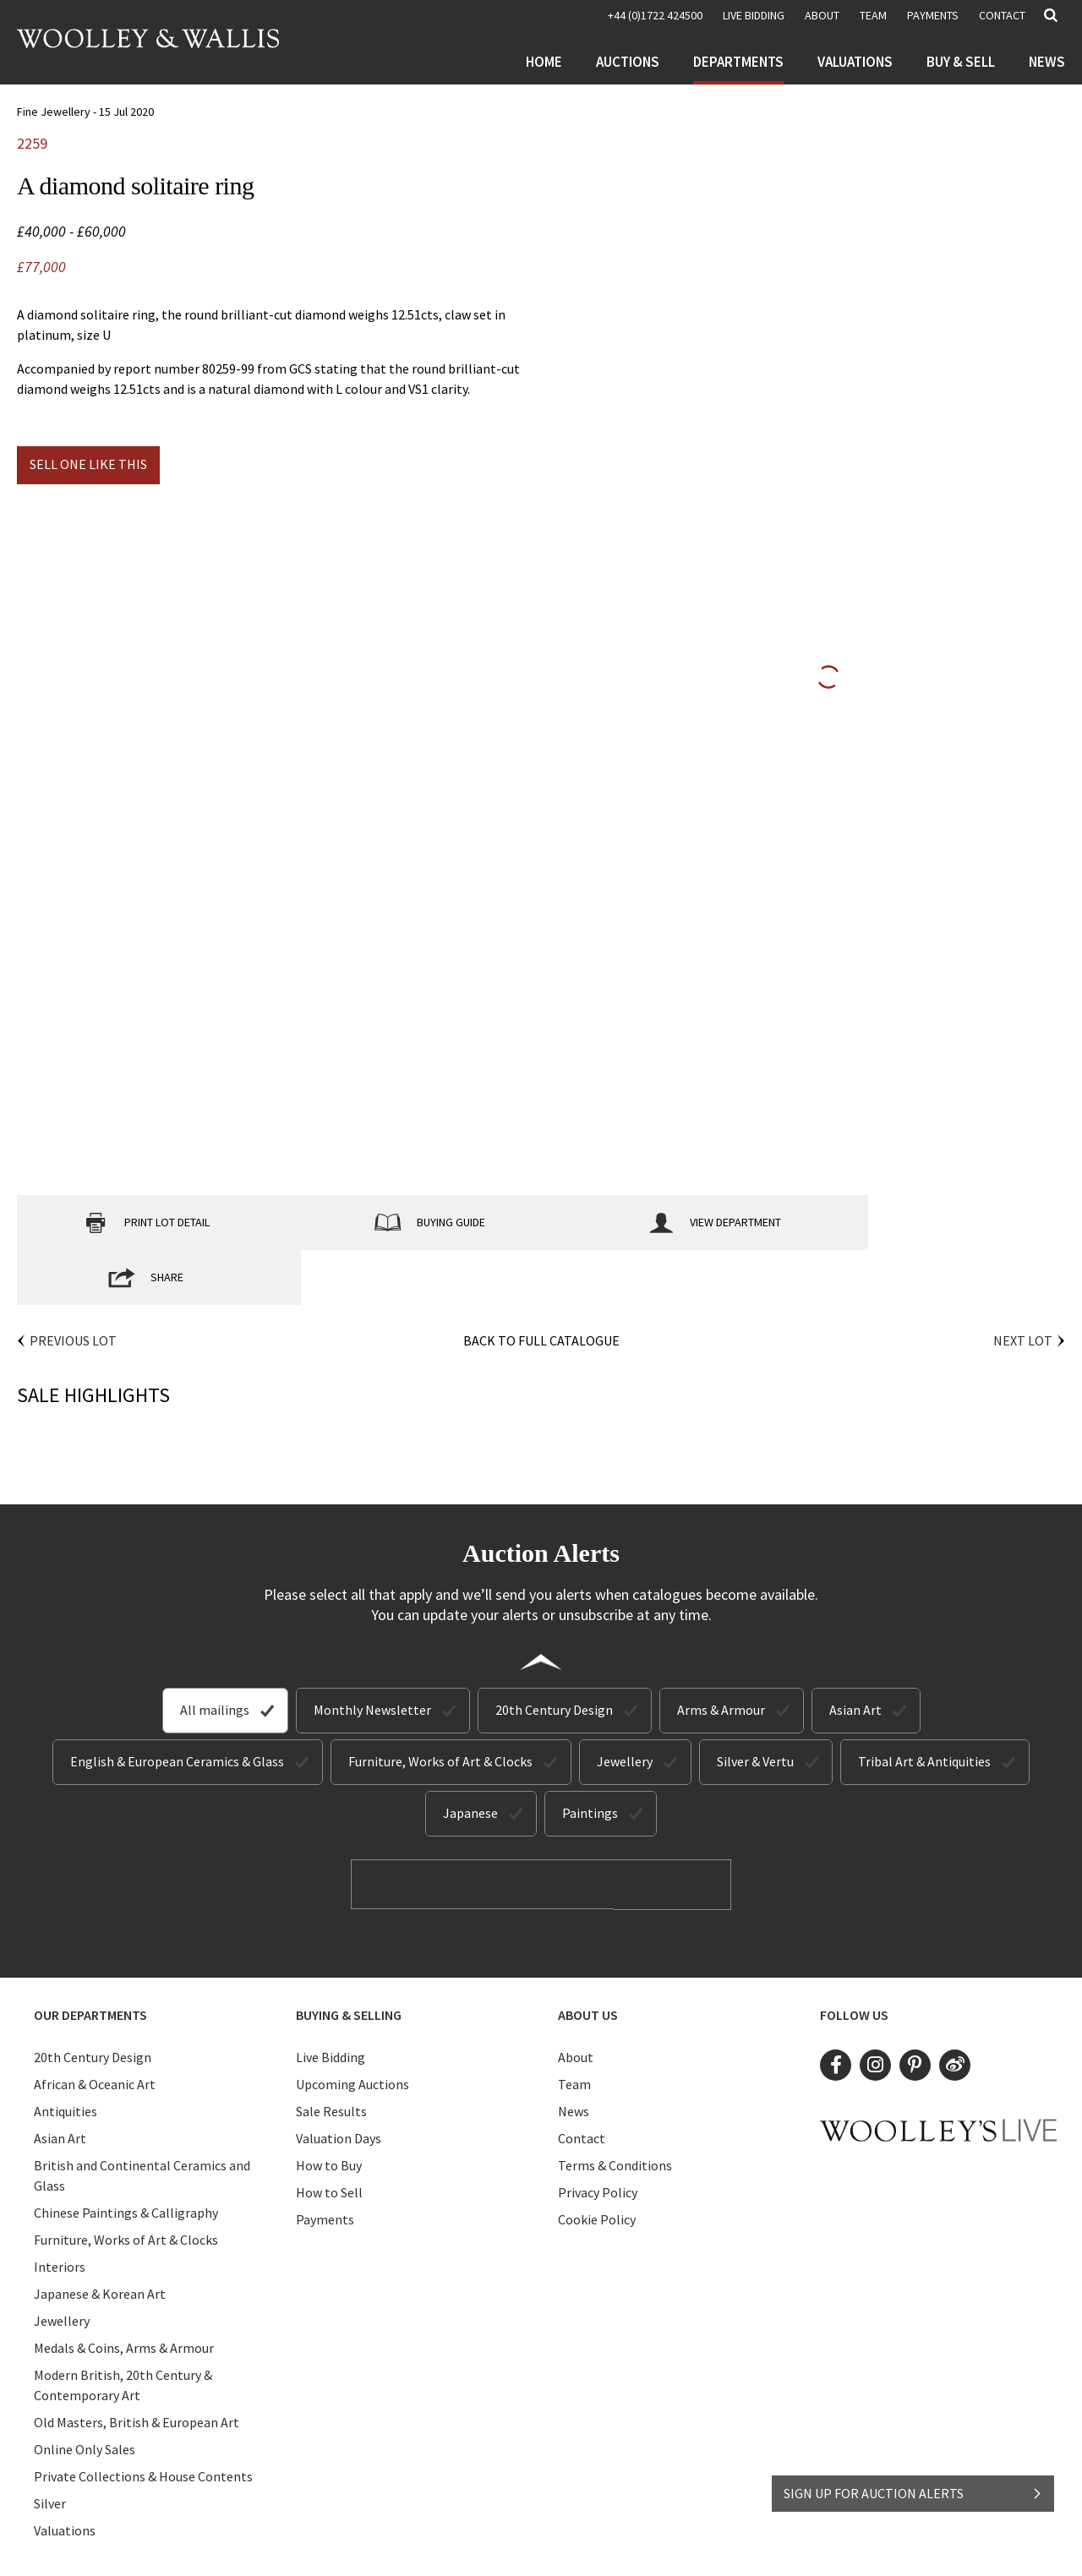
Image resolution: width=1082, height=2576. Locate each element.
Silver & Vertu (755, 1706)
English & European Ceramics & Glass (177, 1706)
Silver (50, 2447)
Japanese (470, 1757)
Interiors (59, 2210)
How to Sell (329, 2136)
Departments (738, 61)
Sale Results (331, 2055)
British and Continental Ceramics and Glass (142, 2119)
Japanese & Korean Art (100, 2237)
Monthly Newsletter (372, 1654)
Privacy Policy (597, 2136)
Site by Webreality (687, 2548)
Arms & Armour (721, 1654)
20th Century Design (554, 1654)
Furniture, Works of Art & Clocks (440, 1706)
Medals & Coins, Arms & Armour (124, 2292)
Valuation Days (338, 2082)
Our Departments (90, 1959)
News (1047, 61)
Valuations (855, 61)
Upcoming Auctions (352, 2028)
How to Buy (329, 2109)
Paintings (590, 1757)
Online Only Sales (84, 2393)
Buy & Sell (960, 61)
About (822, 15)
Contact (1002, 15)
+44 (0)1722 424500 (655, 15)
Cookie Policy (597, 2163)
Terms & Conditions (615, 2109)
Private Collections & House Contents (143, 2420)
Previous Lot (73, 1285)
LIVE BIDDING (753, 15)
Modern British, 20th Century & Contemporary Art (123, 2329)
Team (873, 15)
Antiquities (65, 2055)
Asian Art (855, 1654)
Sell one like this (88, 464)
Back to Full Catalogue (541, 1285)
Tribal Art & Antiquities (924, 1706)
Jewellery (625, 1706)
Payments (933, 15)
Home (544, 61)
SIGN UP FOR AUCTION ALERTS (913, 2488)
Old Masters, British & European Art (136, 2366)
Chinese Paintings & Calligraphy (126, 2156)
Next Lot (1022, 1285)
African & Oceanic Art (95, 2028)
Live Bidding (330, 2001)
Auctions (627, 61)
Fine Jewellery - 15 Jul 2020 (85, 111)
